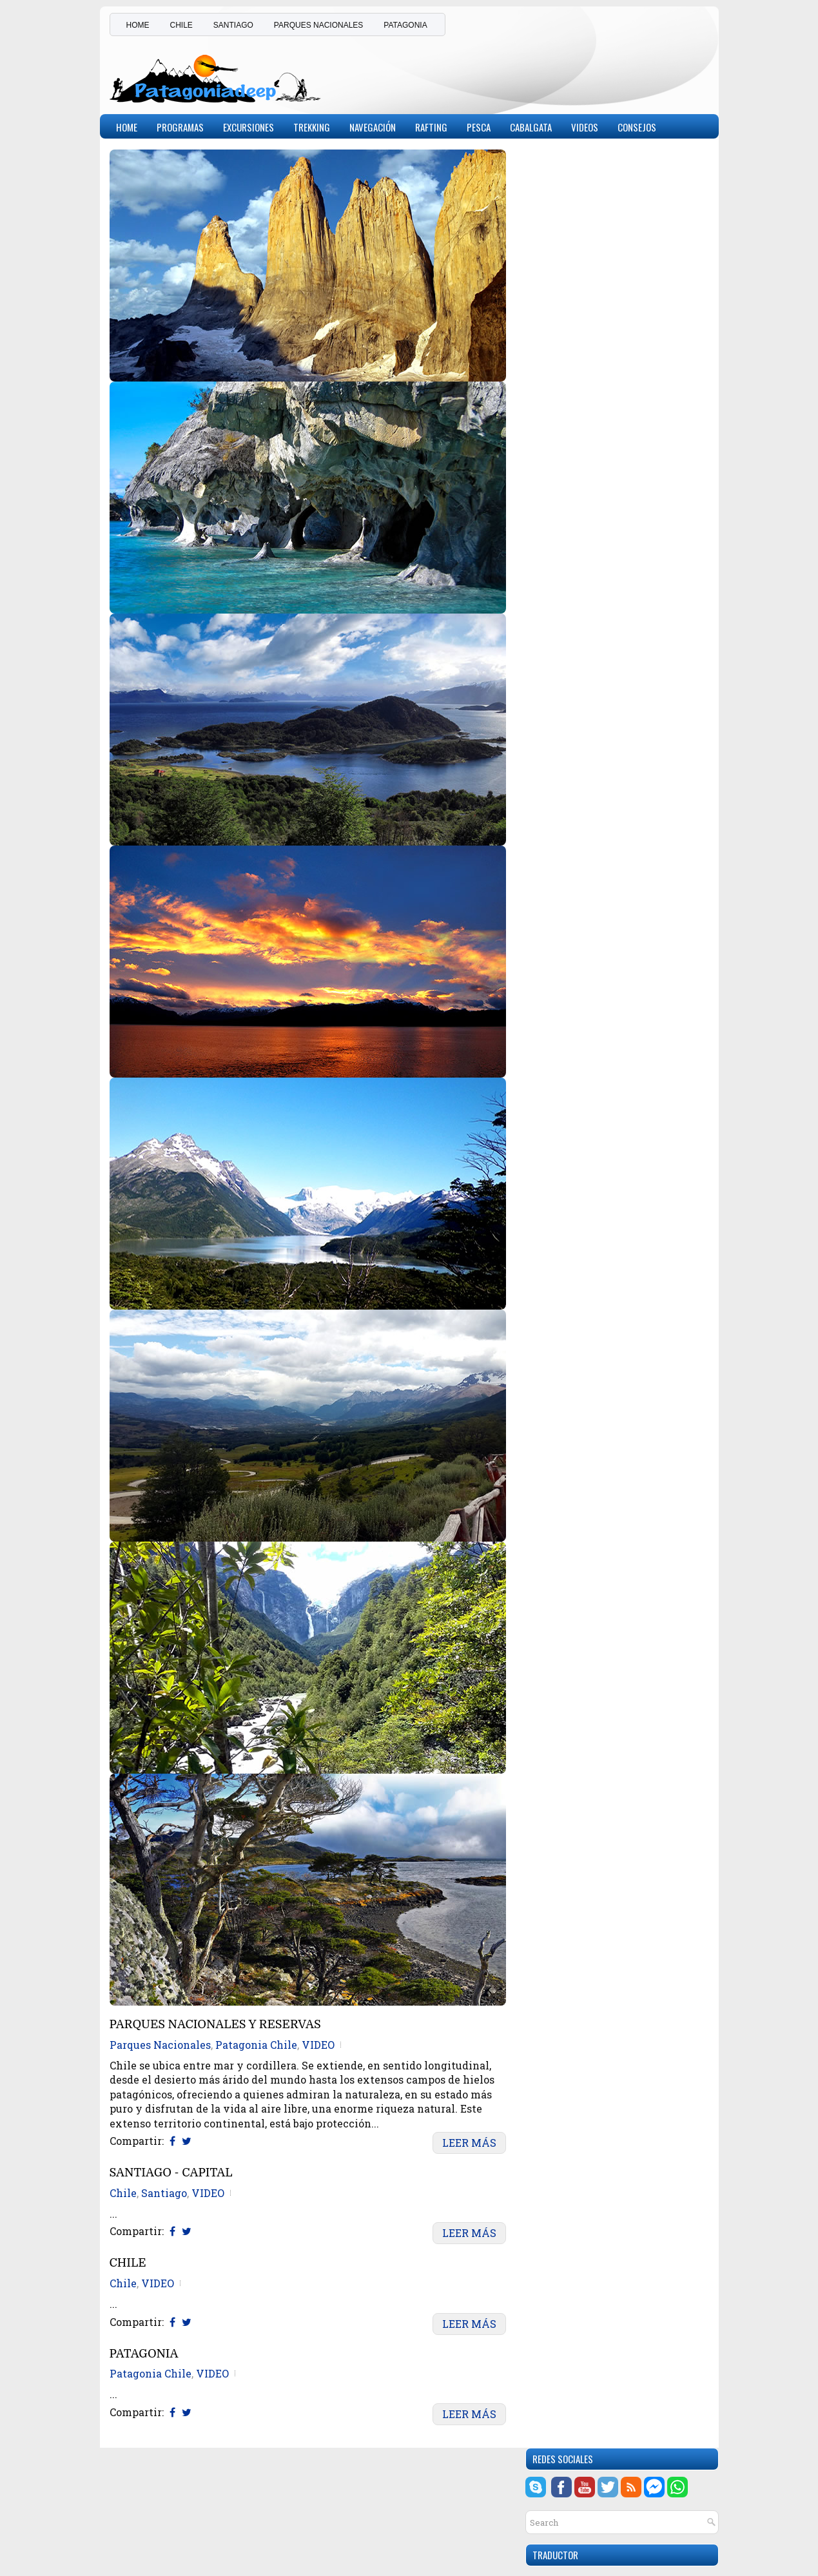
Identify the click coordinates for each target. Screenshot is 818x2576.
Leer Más (469, 2142)
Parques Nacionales (160, 2044)
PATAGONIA (405, 25)
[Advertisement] (558, 73)
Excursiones (248, 127)
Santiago (164, 2193)
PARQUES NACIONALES (318, 25)
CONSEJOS (637, 127)
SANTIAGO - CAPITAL (171, 2173)
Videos (584, 127)
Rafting (431, 127)
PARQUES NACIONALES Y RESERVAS (215, 2025)
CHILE (181, 25)
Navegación (372, 127)
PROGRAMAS (180, 127)
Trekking (311, 127)
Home (126, 127)
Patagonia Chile (256, 2044)
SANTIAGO (233, 25)
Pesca (479, 127)
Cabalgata (531, 127)
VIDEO (318, 2044)
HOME (138, 25)
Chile (123, 2193)
